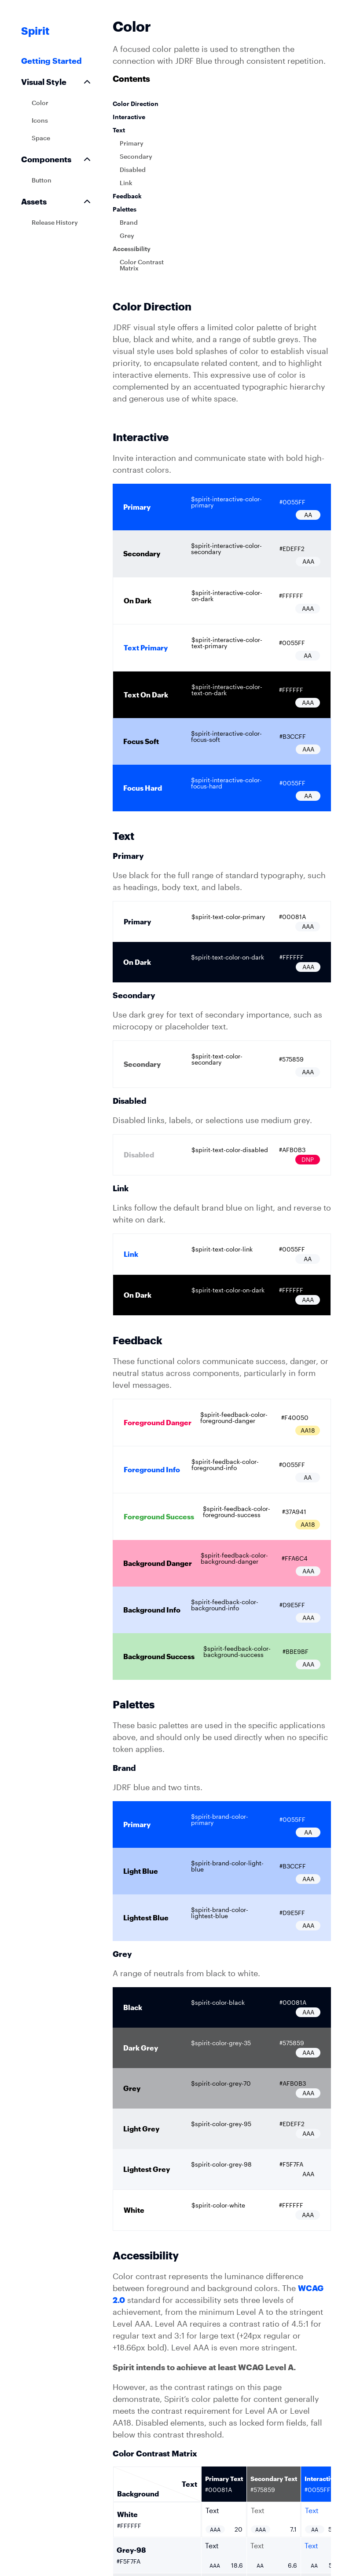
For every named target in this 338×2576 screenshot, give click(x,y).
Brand (129, 222)
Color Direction (135, 103)
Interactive (129, 116)
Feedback (127, 196)
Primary (131, 143)
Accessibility (132, 248)
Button (41, 180)
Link (126, 182)
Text (119, 130)
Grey (127, 235)
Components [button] (56, 159)
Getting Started (51, 61)
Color (40, 102)
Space (41, 138)
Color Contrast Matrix (142, 265)
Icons (40, 120)
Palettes (124, 209)
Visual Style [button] (56, 82)
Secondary (136, 156)
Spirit (35, 30)
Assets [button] (56, 201)
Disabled (133, 169)
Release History (55, 222)
